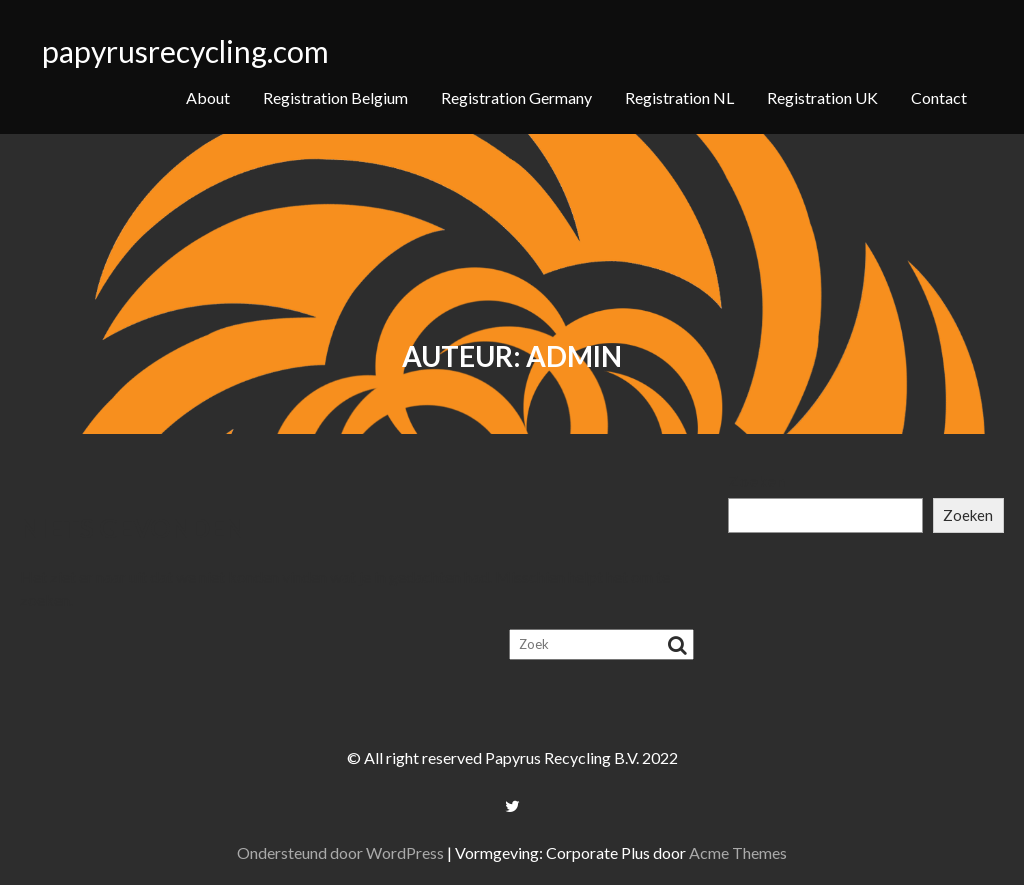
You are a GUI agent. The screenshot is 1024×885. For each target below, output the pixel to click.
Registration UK (822, 97)
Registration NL (679, 97)
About (208, 97)
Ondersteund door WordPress (340, 852)
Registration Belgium (335, 97)
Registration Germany (516, 97)
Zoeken (756, 480)
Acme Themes (738, 852)
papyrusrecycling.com (185, 51)
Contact (939, 97)
